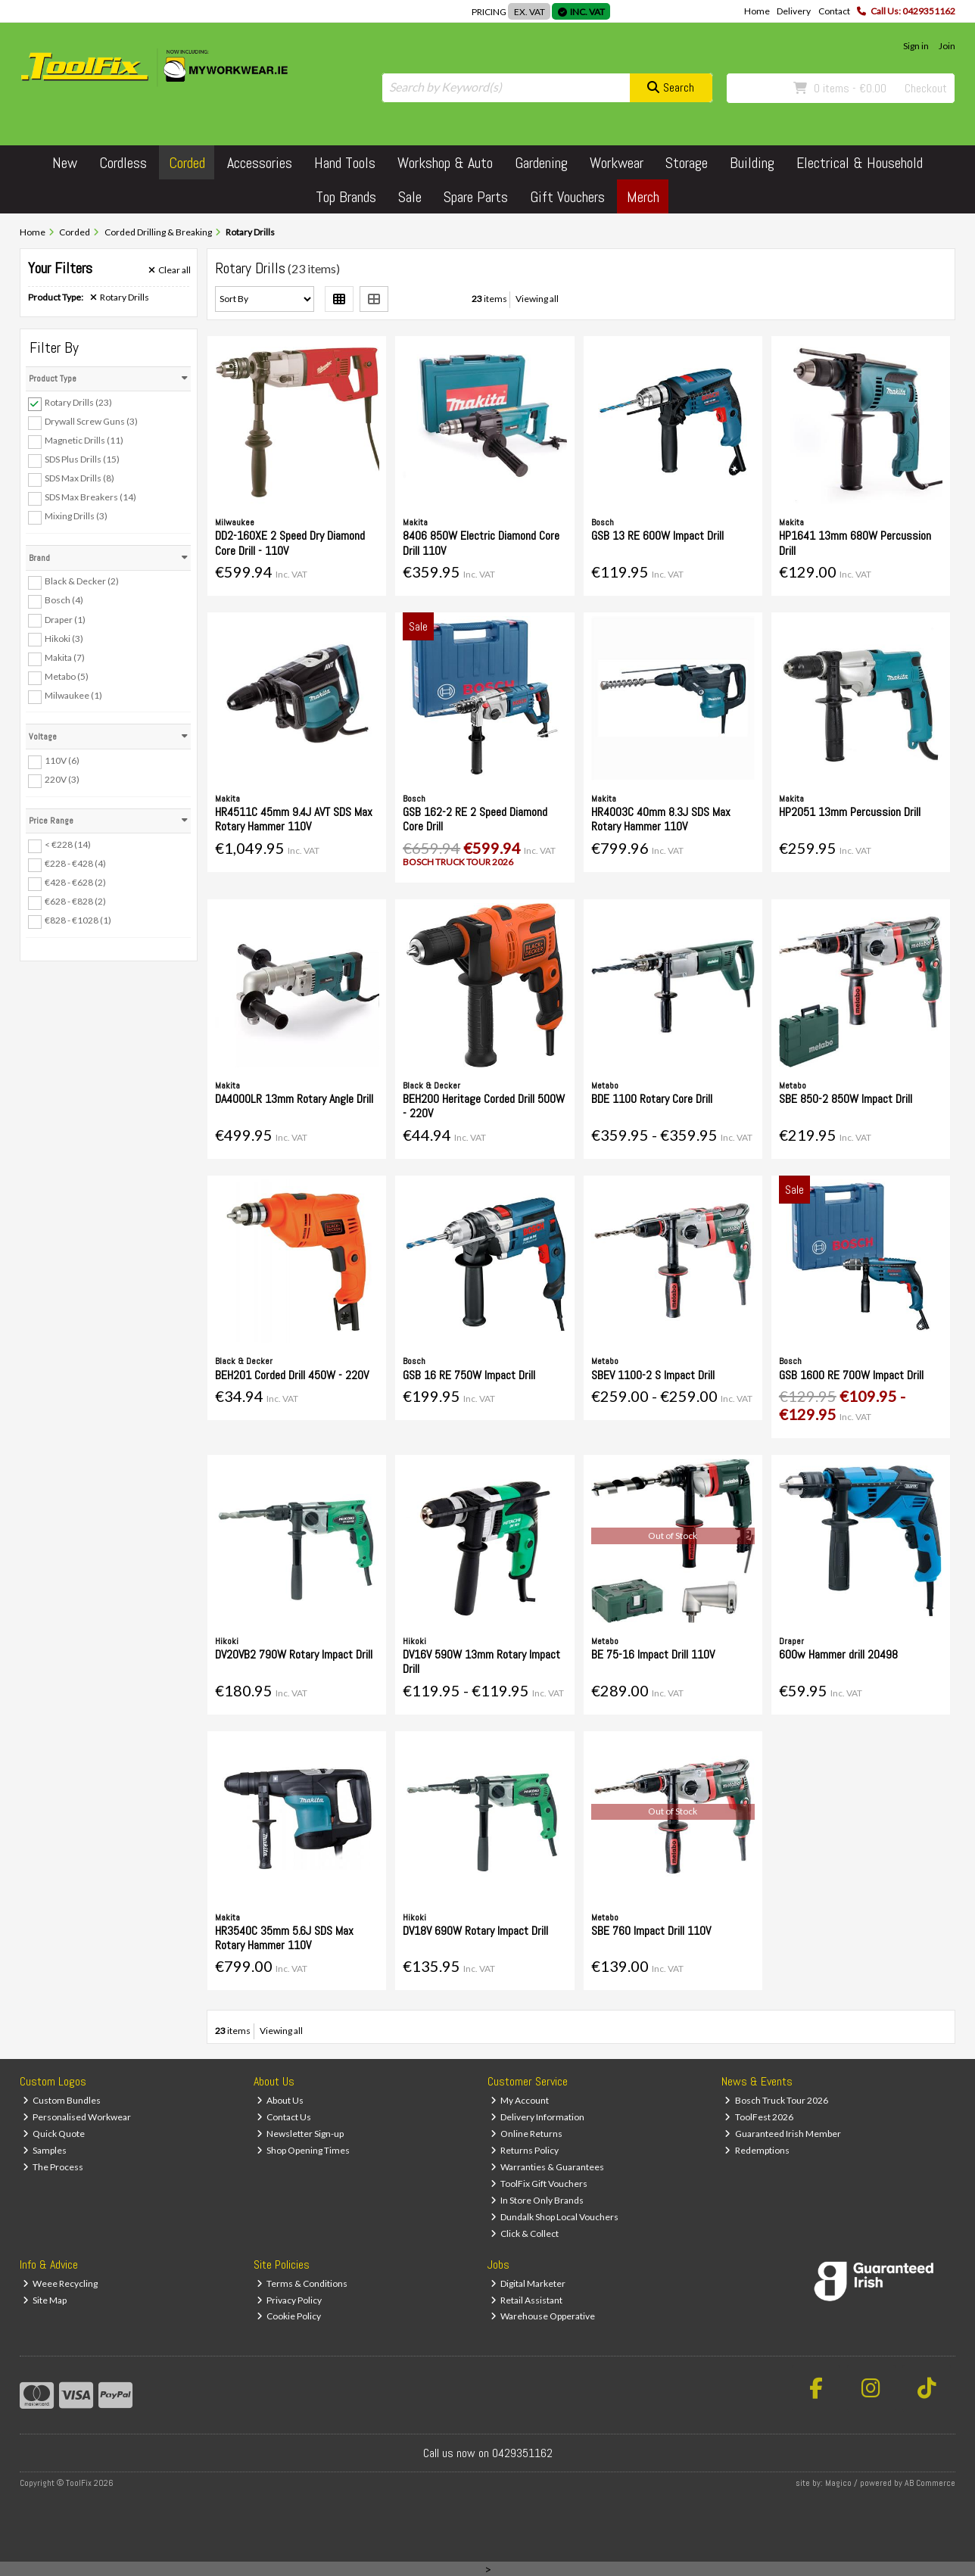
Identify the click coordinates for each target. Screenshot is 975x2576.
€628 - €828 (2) (75, 901)
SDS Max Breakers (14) (90, 497)
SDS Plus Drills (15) (82, 459)
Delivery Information (538, 2117)
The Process (53, 2167)
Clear (169, 270)
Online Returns (527, 2133)
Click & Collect (525, 2233)
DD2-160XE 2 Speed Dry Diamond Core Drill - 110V (290, 543)
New (64, 163)
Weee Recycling (60, 2283)
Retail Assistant (527, 2300)
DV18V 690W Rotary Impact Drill (475, 1931)
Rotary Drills (119, 297)
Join (947, 45)
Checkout (926, 88)
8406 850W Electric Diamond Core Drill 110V (481, 543)
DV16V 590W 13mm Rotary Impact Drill (481, 1661)
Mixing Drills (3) (76, 516)
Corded (187, 163)
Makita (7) (65, 657)
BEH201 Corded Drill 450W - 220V (292, 1375)
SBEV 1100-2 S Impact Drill (653, 1375)
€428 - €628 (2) (75, 882)
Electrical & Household (859, 163)
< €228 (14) (68, 844)
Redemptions (757, 2150)
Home (757, 11)
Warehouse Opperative (543, 2316)
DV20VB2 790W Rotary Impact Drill (293, 1654)
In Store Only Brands (537, 2200)
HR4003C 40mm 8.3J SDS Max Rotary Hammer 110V (660, 819)
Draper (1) (65, 619)
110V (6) (62, 760)
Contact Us (284, 2117)
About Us (280, 2100)
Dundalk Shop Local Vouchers (555, 2216)
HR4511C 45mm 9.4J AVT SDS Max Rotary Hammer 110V (293, 819)
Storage (686, 163)
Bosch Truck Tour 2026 (776, 2100)
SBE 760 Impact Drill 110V (651, 1931)
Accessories (259, 163)
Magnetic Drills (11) (84, 440)
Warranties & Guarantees (548, 2167)
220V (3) (62, 779)
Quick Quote (54, 2133)
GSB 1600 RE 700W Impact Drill (851, 1375)
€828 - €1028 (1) (78, 920)
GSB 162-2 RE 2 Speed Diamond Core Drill (475, 819)
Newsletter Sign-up (300, 2133)
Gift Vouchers (567, 197)
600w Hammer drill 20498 (838, 1654)
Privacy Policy (289, 2300)
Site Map (45, 2300)
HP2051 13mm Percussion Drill (849, 812)
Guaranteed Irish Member (782, 2133)
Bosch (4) (64, 600)
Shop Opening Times (303, 2150)
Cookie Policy (289, 2316)
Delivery (794, 11)
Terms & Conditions (302, 2283)
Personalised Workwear (77, 2117)
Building (752, 163)
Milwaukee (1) (73, 695)
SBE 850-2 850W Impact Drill (845, 1099)
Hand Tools (344, 163)
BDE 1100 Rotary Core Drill (651, 1099)
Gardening (541, 163)
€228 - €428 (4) (75, 863)
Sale (410, 197)
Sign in (916, 45)
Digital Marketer (528, 2283)
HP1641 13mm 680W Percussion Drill (855, 543)
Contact (834, 11)
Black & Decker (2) (82, 581)
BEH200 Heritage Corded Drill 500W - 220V (484, 1106)
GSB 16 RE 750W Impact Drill (469, 1375)
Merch (643, 197)
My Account (520, 2100)
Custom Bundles (62, 2100)
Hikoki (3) (64, 637)
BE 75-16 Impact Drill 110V (653, 1654)
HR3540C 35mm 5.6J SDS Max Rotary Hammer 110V (284, 1938)
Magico (838, 2483)
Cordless (123, 163)
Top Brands (346, 197)
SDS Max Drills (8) (79, 478)
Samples (45, 2150)
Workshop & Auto (445, 163)
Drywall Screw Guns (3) (91, 421)
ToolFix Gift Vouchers (539, 2183)
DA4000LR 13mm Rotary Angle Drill (294, 1099)
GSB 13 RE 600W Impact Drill (657, 536)
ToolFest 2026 (758, 2117)
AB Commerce (930, 2483)
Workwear (616, 163)
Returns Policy (525, 2150)
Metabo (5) (67, 676)
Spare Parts (476, 197)
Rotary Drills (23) (78, 402)
